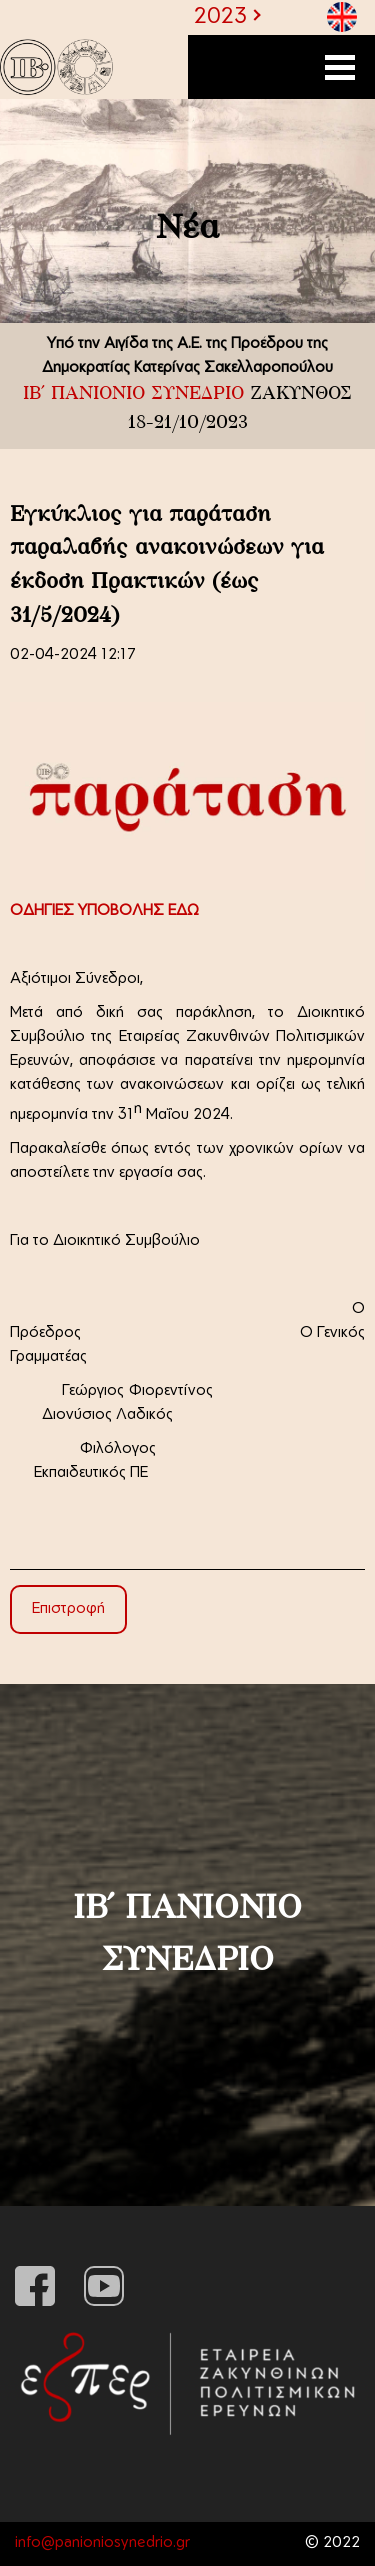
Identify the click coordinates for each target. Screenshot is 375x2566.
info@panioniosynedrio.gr (102, 2543)
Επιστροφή (68, 1609)
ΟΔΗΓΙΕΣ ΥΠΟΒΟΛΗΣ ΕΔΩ (104, 911)
